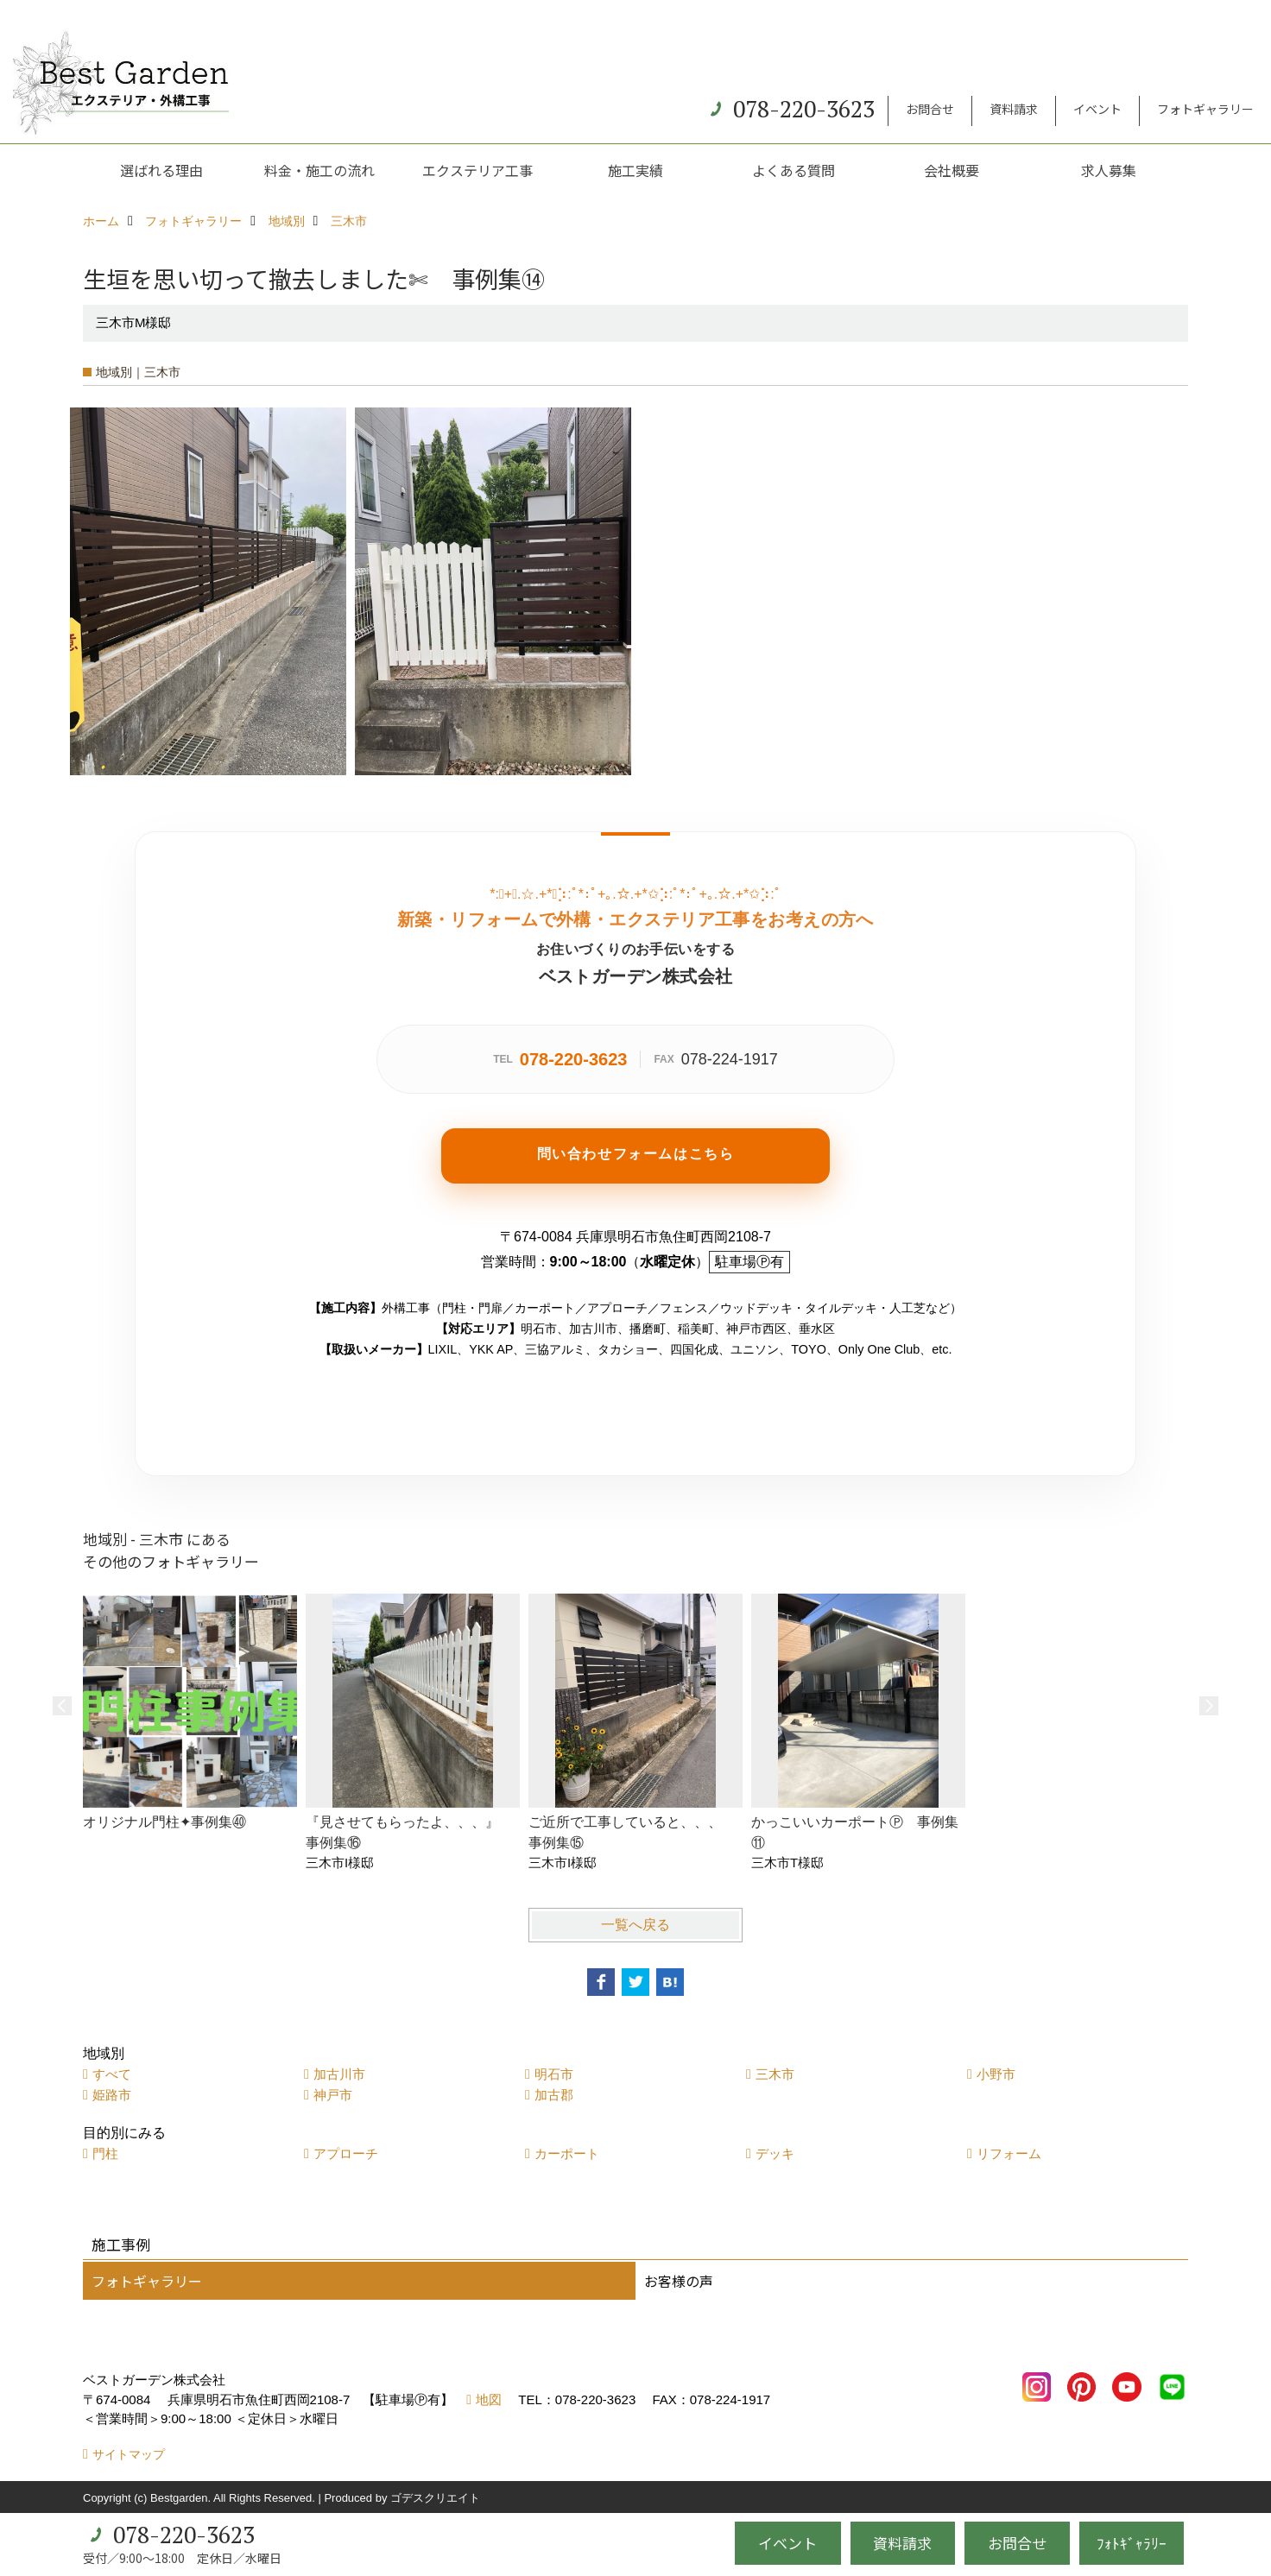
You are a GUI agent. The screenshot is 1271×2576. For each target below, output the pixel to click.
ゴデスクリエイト (435, 2497)
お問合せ (930, 108)
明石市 (553, 2074)
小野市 (996, 2074)
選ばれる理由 (161, 170)
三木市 (775, 2074)
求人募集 (1108, 170)
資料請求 (1014, 108)
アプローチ (345, 2153)
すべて (111, 2074)
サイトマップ (128, 2454)
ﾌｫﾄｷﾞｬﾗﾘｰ (1132, 2543)
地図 (489, 2399)
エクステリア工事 (477, 170)
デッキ (775, 2153)
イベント (1097, 108)
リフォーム (1009, 2153)
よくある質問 (793, 170)
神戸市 (332, 2094)
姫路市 (111, 2094)
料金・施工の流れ (319, 170)
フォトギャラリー (1205, 108)
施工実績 (635, 170)
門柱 (105, 2153)
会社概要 (951, 170)
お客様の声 (678, 2280)
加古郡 (553, 2094)
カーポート (566, 2153)
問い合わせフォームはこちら (636, 1153)
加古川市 (339, 2074)
